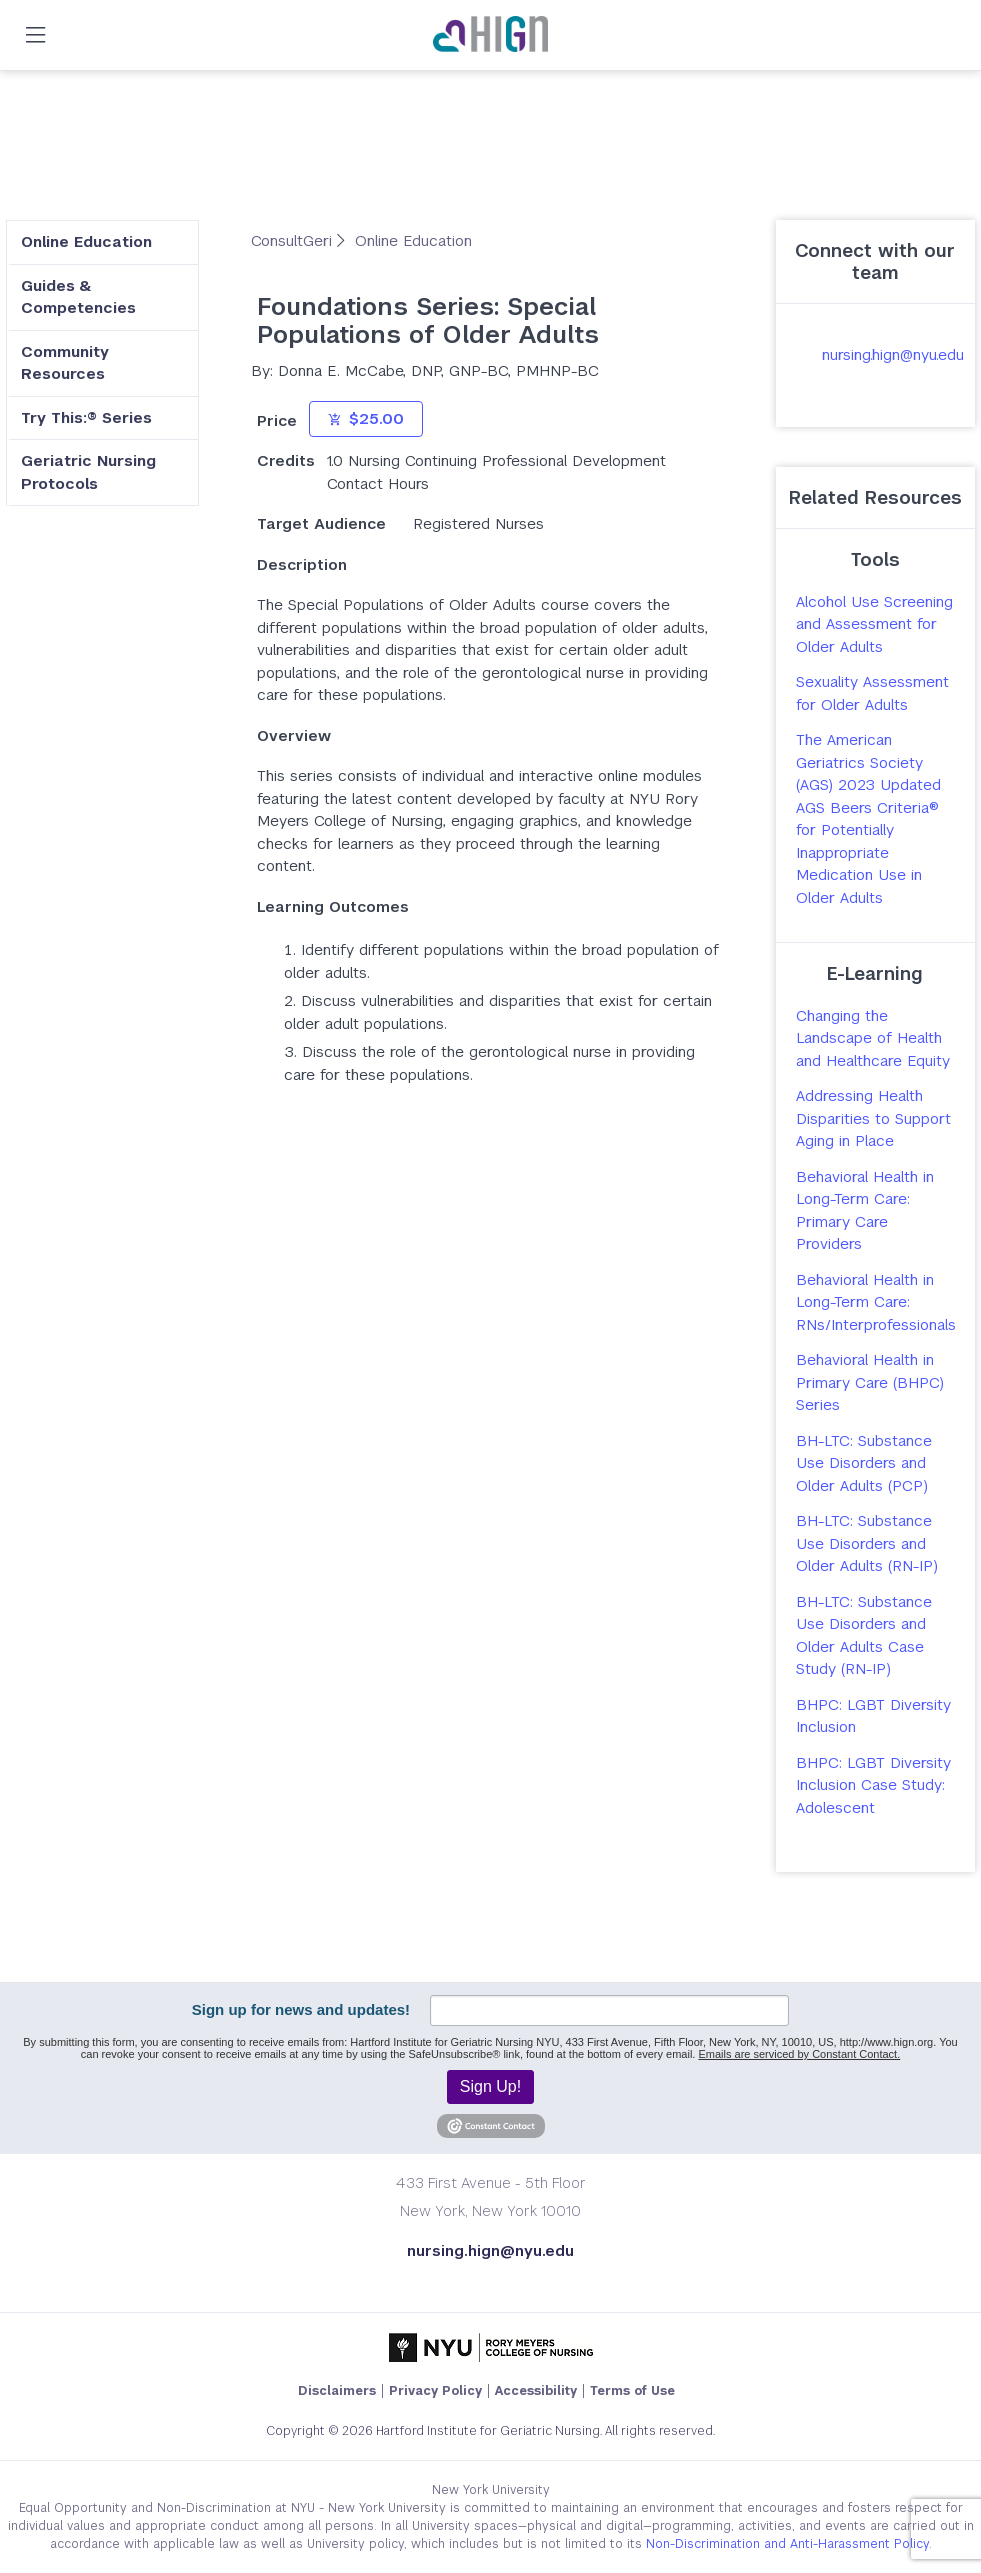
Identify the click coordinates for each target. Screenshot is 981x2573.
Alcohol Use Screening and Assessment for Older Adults (874, 624)
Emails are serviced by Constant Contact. (799, 2054)
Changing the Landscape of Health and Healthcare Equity (873, 1038)
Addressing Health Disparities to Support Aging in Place (873, 1118)
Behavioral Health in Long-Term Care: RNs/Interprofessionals (876, 1302)
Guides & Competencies (78, 297)
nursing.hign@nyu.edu (893, 354)
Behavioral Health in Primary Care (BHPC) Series (870, 1382)
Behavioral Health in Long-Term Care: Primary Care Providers (865, 1210)
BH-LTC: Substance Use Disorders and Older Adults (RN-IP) (867, 1543)
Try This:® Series (86, 417)
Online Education (86, 241)
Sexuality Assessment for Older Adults (872, 693)
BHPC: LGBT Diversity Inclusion (873, 1716)
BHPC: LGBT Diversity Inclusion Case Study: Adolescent (873, 1785)
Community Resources (65, 363)
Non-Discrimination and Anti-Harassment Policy (787, 2544)
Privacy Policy (435, 2391)
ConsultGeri (294, 240)
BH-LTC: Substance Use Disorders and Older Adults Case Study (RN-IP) (864, 1635)
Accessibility (536, 2391)
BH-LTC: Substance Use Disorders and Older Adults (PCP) (864, 1463)
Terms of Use (632, 2391)
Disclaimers (337, 2391)
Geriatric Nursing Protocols (88, 472)
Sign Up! (490, 2086)
